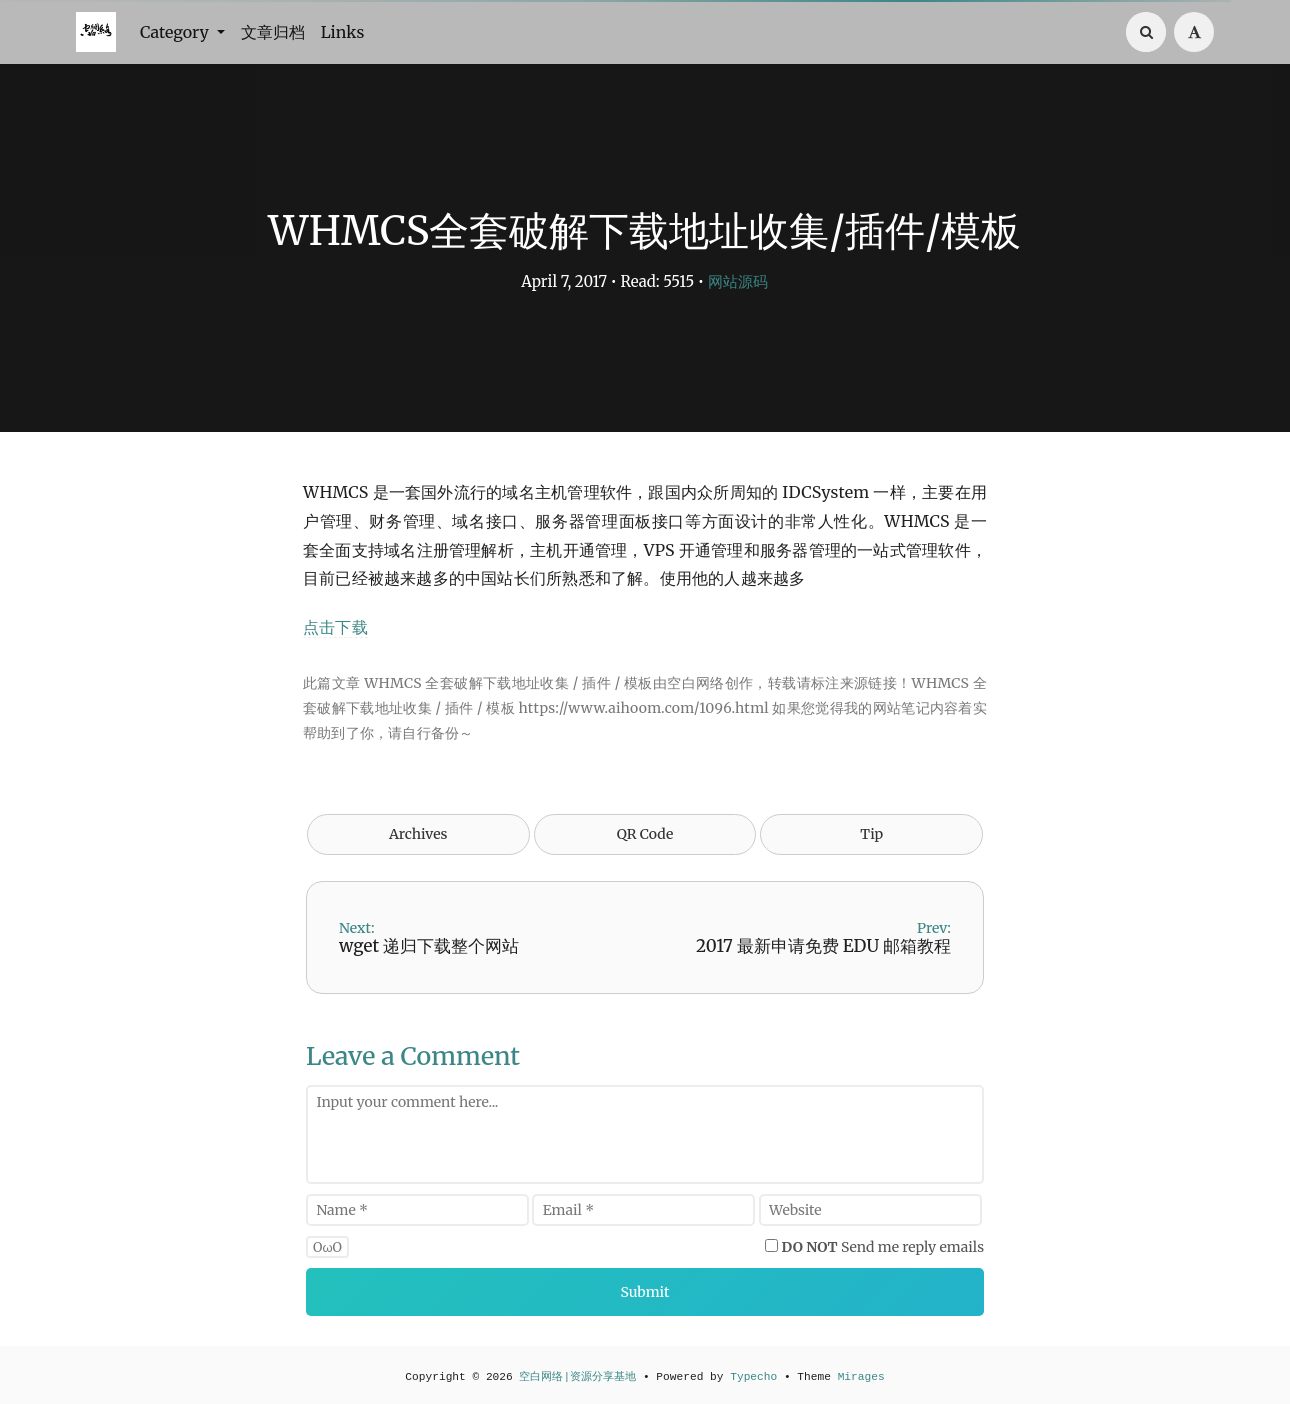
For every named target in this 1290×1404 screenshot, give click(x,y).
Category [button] (176, 32)
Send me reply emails (883, 1247)
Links (343, 32)
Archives (418, 834)
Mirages (861, 1377)
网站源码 (738, 281)
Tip (871, 834)
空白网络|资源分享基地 (577, 1377)
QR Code (645, 834)
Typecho (753, 1377)
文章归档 (273, 32)
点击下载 (335, 627)
